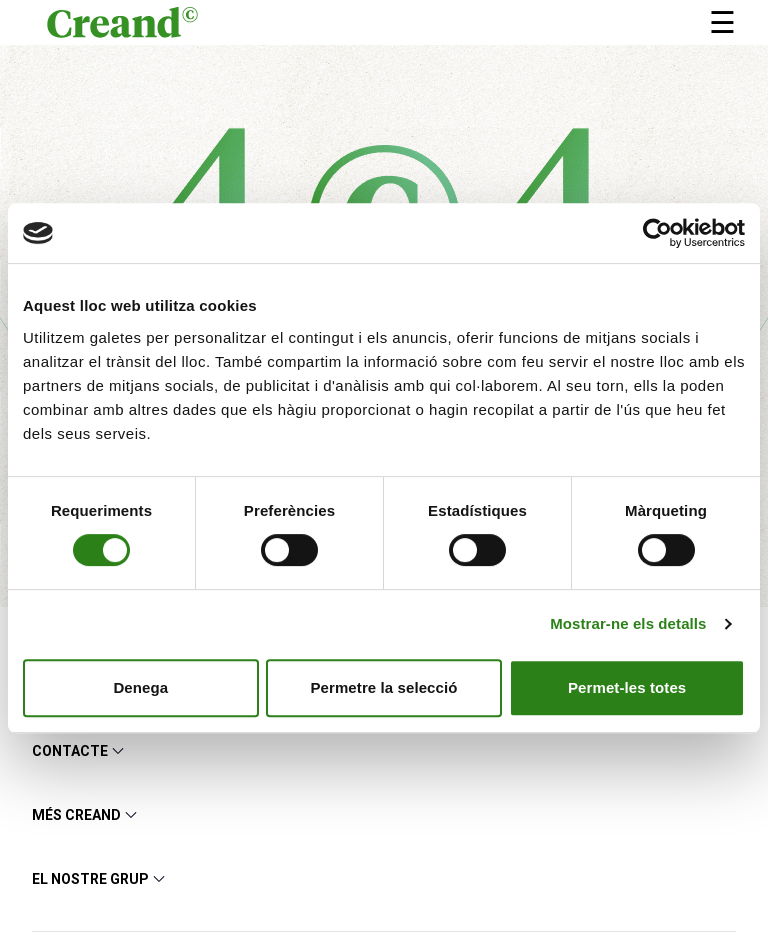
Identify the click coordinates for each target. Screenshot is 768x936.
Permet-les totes (627, 687)
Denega (140, 687)
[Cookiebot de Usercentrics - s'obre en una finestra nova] (657, 233)
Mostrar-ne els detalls (628, 623)
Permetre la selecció (383, 687)
